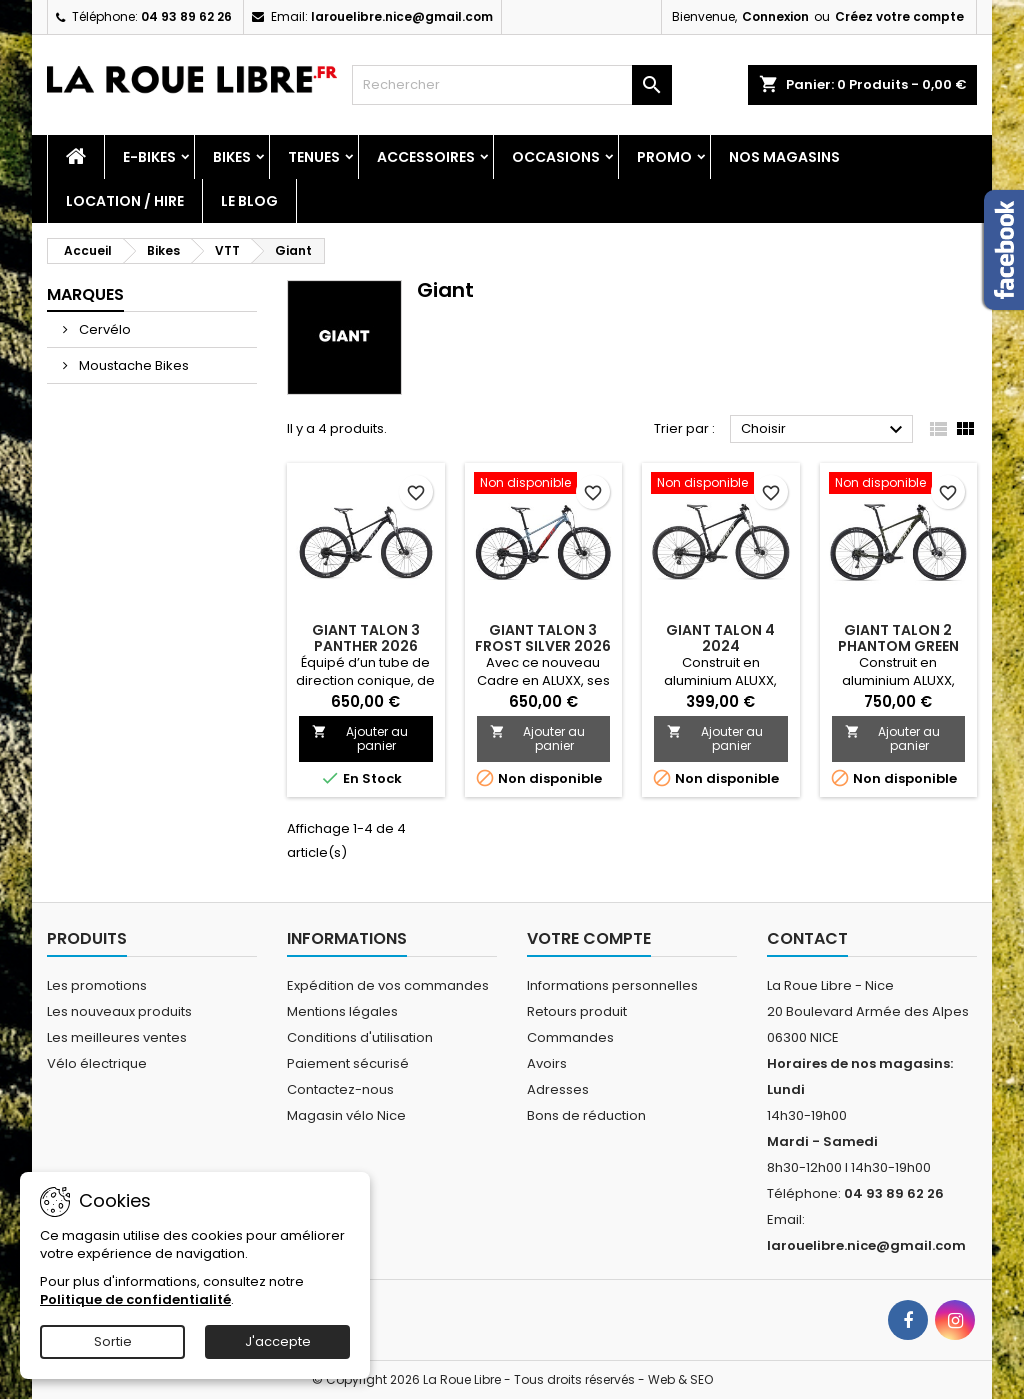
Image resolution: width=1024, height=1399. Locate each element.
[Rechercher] (512, 85)
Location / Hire (125, 201)
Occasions (556, 157)
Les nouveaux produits (119, 1011)
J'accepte (278, 1341)
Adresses (558, 1089)
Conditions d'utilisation (360, 1037)
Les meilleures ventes (117, 1037)
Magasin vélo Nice (346, 1115)
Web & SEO (680, 1379)
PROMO (664, 157)
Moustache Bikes (132, 365)
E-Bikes (149, 157)
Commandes (570, 1037)
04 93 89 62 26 (186, 16)
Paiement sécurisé (348, 1063)
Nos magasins (784, 157)
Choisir (824, 430)
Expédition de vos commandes (388, 985)
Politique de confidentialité (135, 1299)
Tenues (314, 157)
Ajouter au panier (360, 738)
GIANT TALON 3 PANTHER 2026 (366, 638)
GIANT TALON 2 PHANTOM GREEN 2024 (898, 646)
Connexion (775, 16)
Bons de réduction (586, 1115)
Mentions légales (342, 1011)
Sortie (113, 1341)
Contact (807, 938)
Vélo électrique (97, 1063)
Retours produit (577, 1011)
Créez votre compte (899, 16)
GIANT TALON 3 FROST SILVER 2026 (543, 638)
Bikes (232, 157)
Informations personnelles (612, 985)
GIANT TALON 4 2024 (720, 638)
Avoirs (547, 1063)
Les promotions (97, 985)
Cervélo (103, 329)
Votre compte (589, 938)
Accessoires (426, 157)
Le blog (249, 201)
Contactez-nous (340, 1089)
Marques (85, 294)
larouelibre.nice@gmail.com (402, 16)
